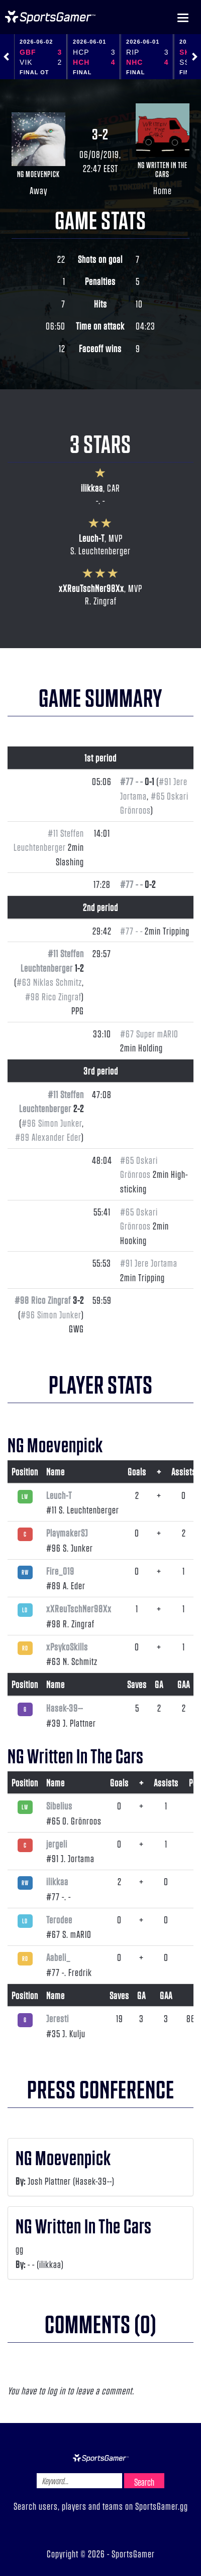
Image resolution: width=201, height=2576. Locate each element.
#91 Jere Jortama (148, 1263)
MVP (116, 538)
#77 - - (131, 781)
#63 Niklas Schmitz (49, 982)
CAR (113, 488)
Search (144, 2482)
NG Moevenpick (38, 174)
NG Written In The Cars (162, 169)
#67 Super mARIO (149, 1033)
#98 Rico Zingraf (53, 996)
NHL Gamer (50, 17)
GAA (183, 1684)
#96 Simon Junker (52, 1123)
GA (159, 1684)
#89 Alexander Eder (48, 1137)
